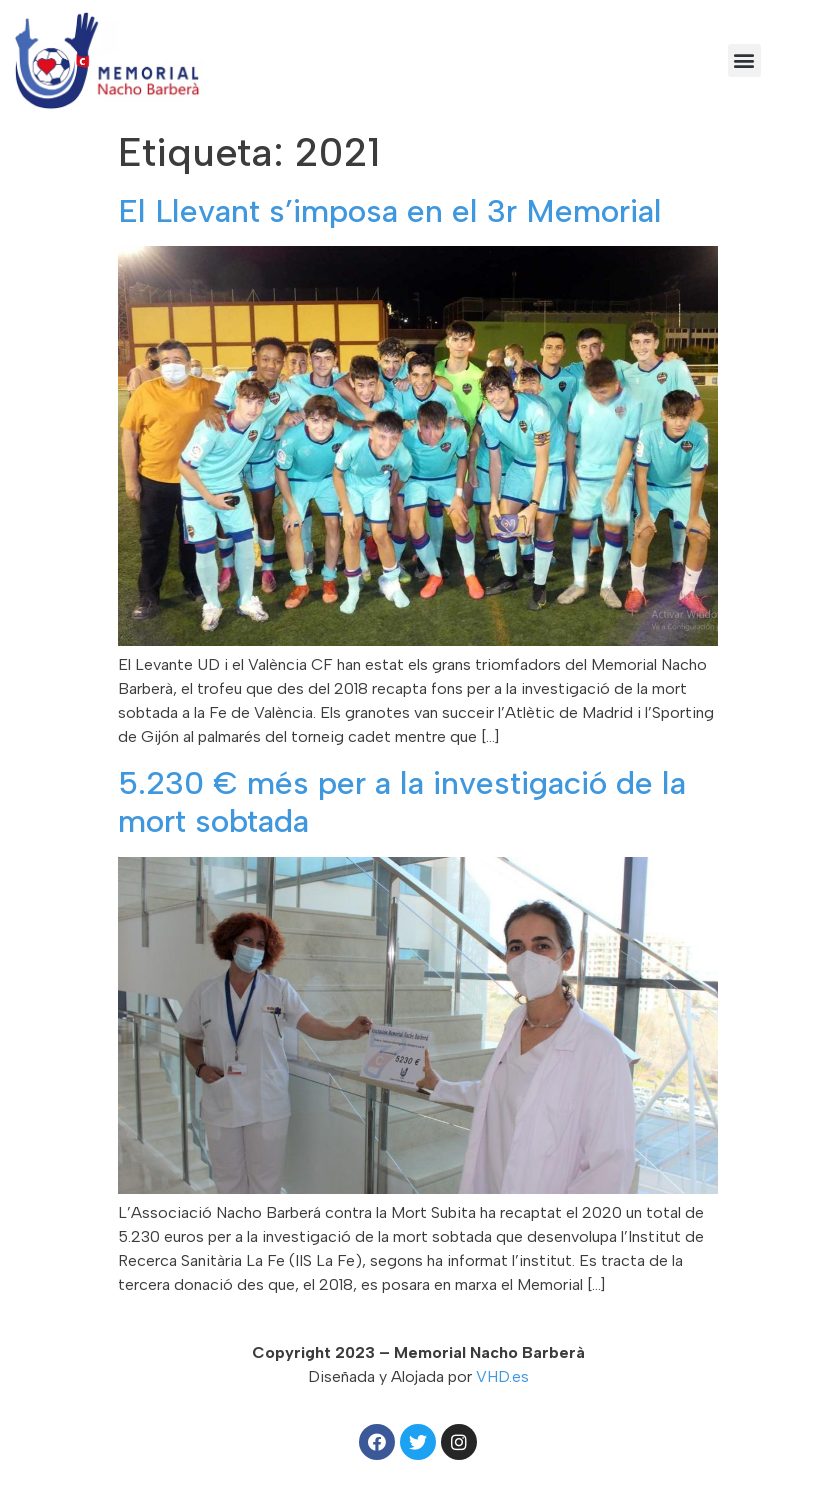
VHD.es (502, 1376)
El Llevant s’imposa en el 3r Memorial (390, 211)
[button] (744, 60)
